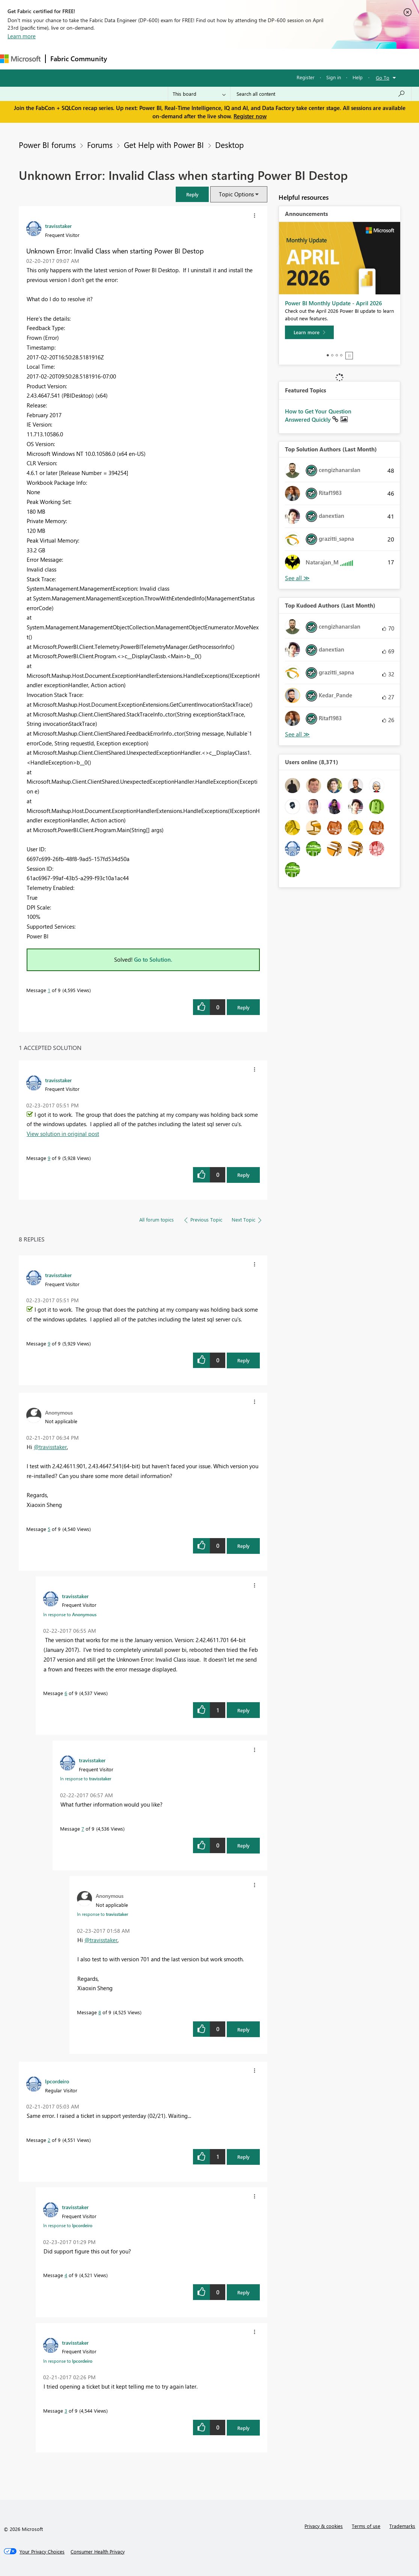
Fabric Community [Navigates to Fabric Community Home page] (78, 58)
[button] (192, 194)
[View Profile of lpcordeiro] (57, 2081)
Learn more (22, 36)
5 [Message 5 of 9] (49, 1529)
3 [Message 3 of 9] (66, 2410)
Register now (250, 116)
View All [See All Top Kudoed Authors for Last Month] (297, 734)
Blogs (255, 59)
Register (306, 77)
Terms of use (366, 2526)
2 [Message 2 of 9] (49, 2140)
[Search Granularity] (199, 94)
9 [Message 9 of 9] (49, 1158)
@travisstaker (50, 1447)
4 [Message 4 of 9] (66, 2275)
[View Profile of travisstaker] (58, 225)
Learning (283, 59)
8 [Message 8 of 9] (99, 2012)
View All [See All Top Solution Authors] (297, 578)
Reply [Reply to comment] (243, 1175)
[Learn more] (309, 332)
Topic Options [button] (236, 194)
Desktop (229, 144)
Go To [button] (382, 77)
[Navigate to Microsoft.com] (20, 58)
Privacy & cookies (323, 2526)
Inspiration (157, 59)
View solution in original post (63, 1133)
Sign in (333, 77)
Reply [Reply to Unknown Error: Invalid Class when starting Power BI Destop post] (243, 1007)
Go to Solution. (153, 959)
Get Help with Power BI (164, 144)
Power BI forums (47, 144)
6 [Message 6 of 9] (66, 1693)
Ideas (188, 59)
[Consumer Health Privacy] (98, 2551)
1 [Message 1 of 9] (49, 990)
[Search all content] (320, 94)
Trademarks (402, 2526)
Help (358, 77)
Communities (221, 59)
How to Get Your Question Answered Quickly (318, 415)
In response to (69, 1614)
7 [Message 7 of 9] (82, 1828)
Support (315, 59)
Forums (124, 59)
